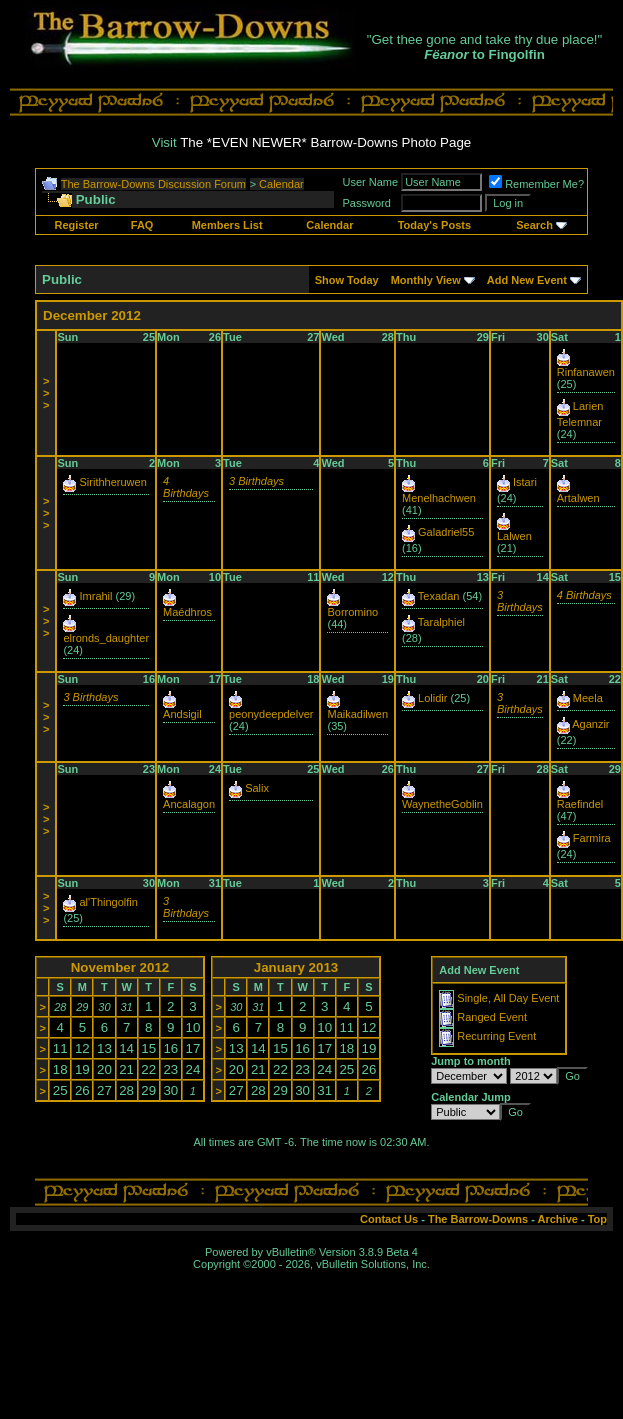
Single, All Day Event (508, 998)
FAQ (142, 225)
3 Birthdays (256, 481)
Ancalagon (189, 804)
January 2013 (296, 967)
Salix (257, 788)
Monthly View (426, 280)
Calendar (281, 184)
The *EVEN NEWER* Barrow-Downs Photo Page (325, 142)
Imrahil (96, 596)
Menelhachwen (439, 498)
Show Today (347, 280)
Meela (588, 698)
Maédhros (187, 612)
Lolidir (432, 698)
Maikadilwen (357, 714)
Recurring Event (496, 1036)
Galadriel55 (446, 532)
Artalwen (578, 498)
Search (534, 225)
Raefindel (580, 804)
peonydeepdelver (271, 714)
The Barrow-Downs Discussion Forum (153, 184)
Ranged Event (492, 1017)
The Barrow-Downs (478, 1219)
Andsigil (182, 714)
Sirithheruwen (113, 482)
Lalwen (514, 536)
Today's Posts (434, 225)
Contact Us (389, 1219)
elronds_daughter (106, 638)
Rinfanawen (586, 372)
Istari (525, 482)
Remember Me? (536, 184)
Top (597, 1219)
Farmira (592, 838)
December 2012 (92, 315)
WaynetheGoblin (442, 804)
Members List (227, 225)
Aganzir (590, 724)
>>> (46, 393)
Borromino (352, 612)
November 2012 (120, 967)
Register (77, 225)
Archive (558, 1219)
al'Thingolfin (109, 902)
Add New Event (527, 280)
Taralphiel (441, 622)
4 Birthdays (186, 487)
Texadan (439, 596)
